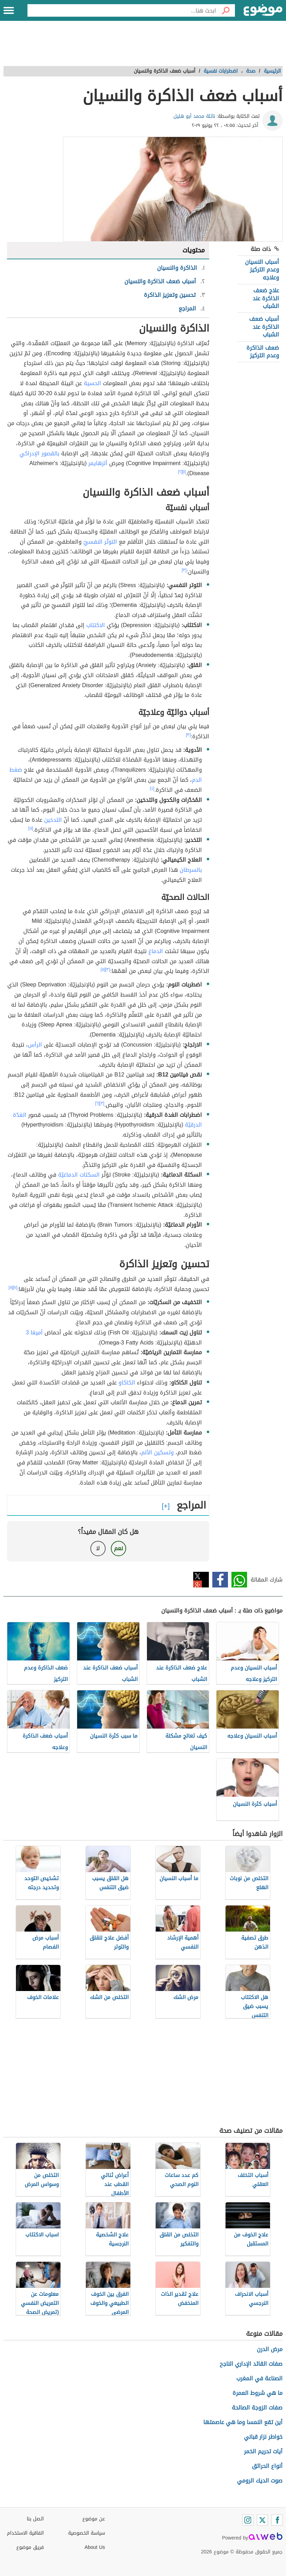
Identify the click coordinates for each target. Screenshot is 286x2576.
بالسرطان (191, 869)
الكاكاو (127, 1382)
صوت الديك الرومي (260, 2480)
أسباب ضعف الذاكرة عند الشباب (264, 327)
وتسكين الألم (157, 1452)
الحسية (92, 383)
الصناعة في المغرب (259, 2378)
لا (98, 1548)
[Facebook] (277, 2520)
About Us (94, 2547)
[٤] (152, 788)
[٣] (184, 570)
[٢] (180, 472)
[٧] (15, 1287)
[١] (184, 472)
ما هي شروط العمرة (257, 2393)
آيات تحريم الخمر (263, 2451)
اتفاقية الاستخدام (25, 2533)
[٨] (10, 1287)
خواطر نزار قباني (263, 2436)
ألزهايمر (97, 463)
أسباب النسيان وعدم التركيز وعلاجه (262, 270)
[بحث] (225, 10)
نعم (118, 1548)
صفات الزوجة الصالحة (257, 2407)
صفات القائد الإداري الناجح (251, 2363)
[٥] (30, 828)
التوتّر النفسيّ (100, 541)
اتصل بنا (35, 2519)
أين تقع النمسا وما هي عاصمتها (243, 2422)
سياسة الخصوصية (86, 2533)
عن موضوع (93, 2519)
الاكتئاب (95, 625)
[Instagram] (247, 2520)
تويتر (201, 1579)
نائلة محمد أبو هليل (194, 116)
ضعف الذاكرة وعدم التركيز (262, 351)
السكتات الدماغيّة (79, 1174)
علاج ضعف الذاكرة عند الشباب (266, 298)
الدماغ (155, 951)
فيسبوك (220, 1579)
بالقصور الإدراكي (39, 453)
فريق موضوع (30, 2547)
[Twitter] (262, 2520)
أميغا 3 (34, 1332)
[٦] (97, 1103)
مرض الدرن (270, 2349)
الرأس (35, 1044)
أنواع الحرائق (267, 2466)
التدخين (53, 819)
